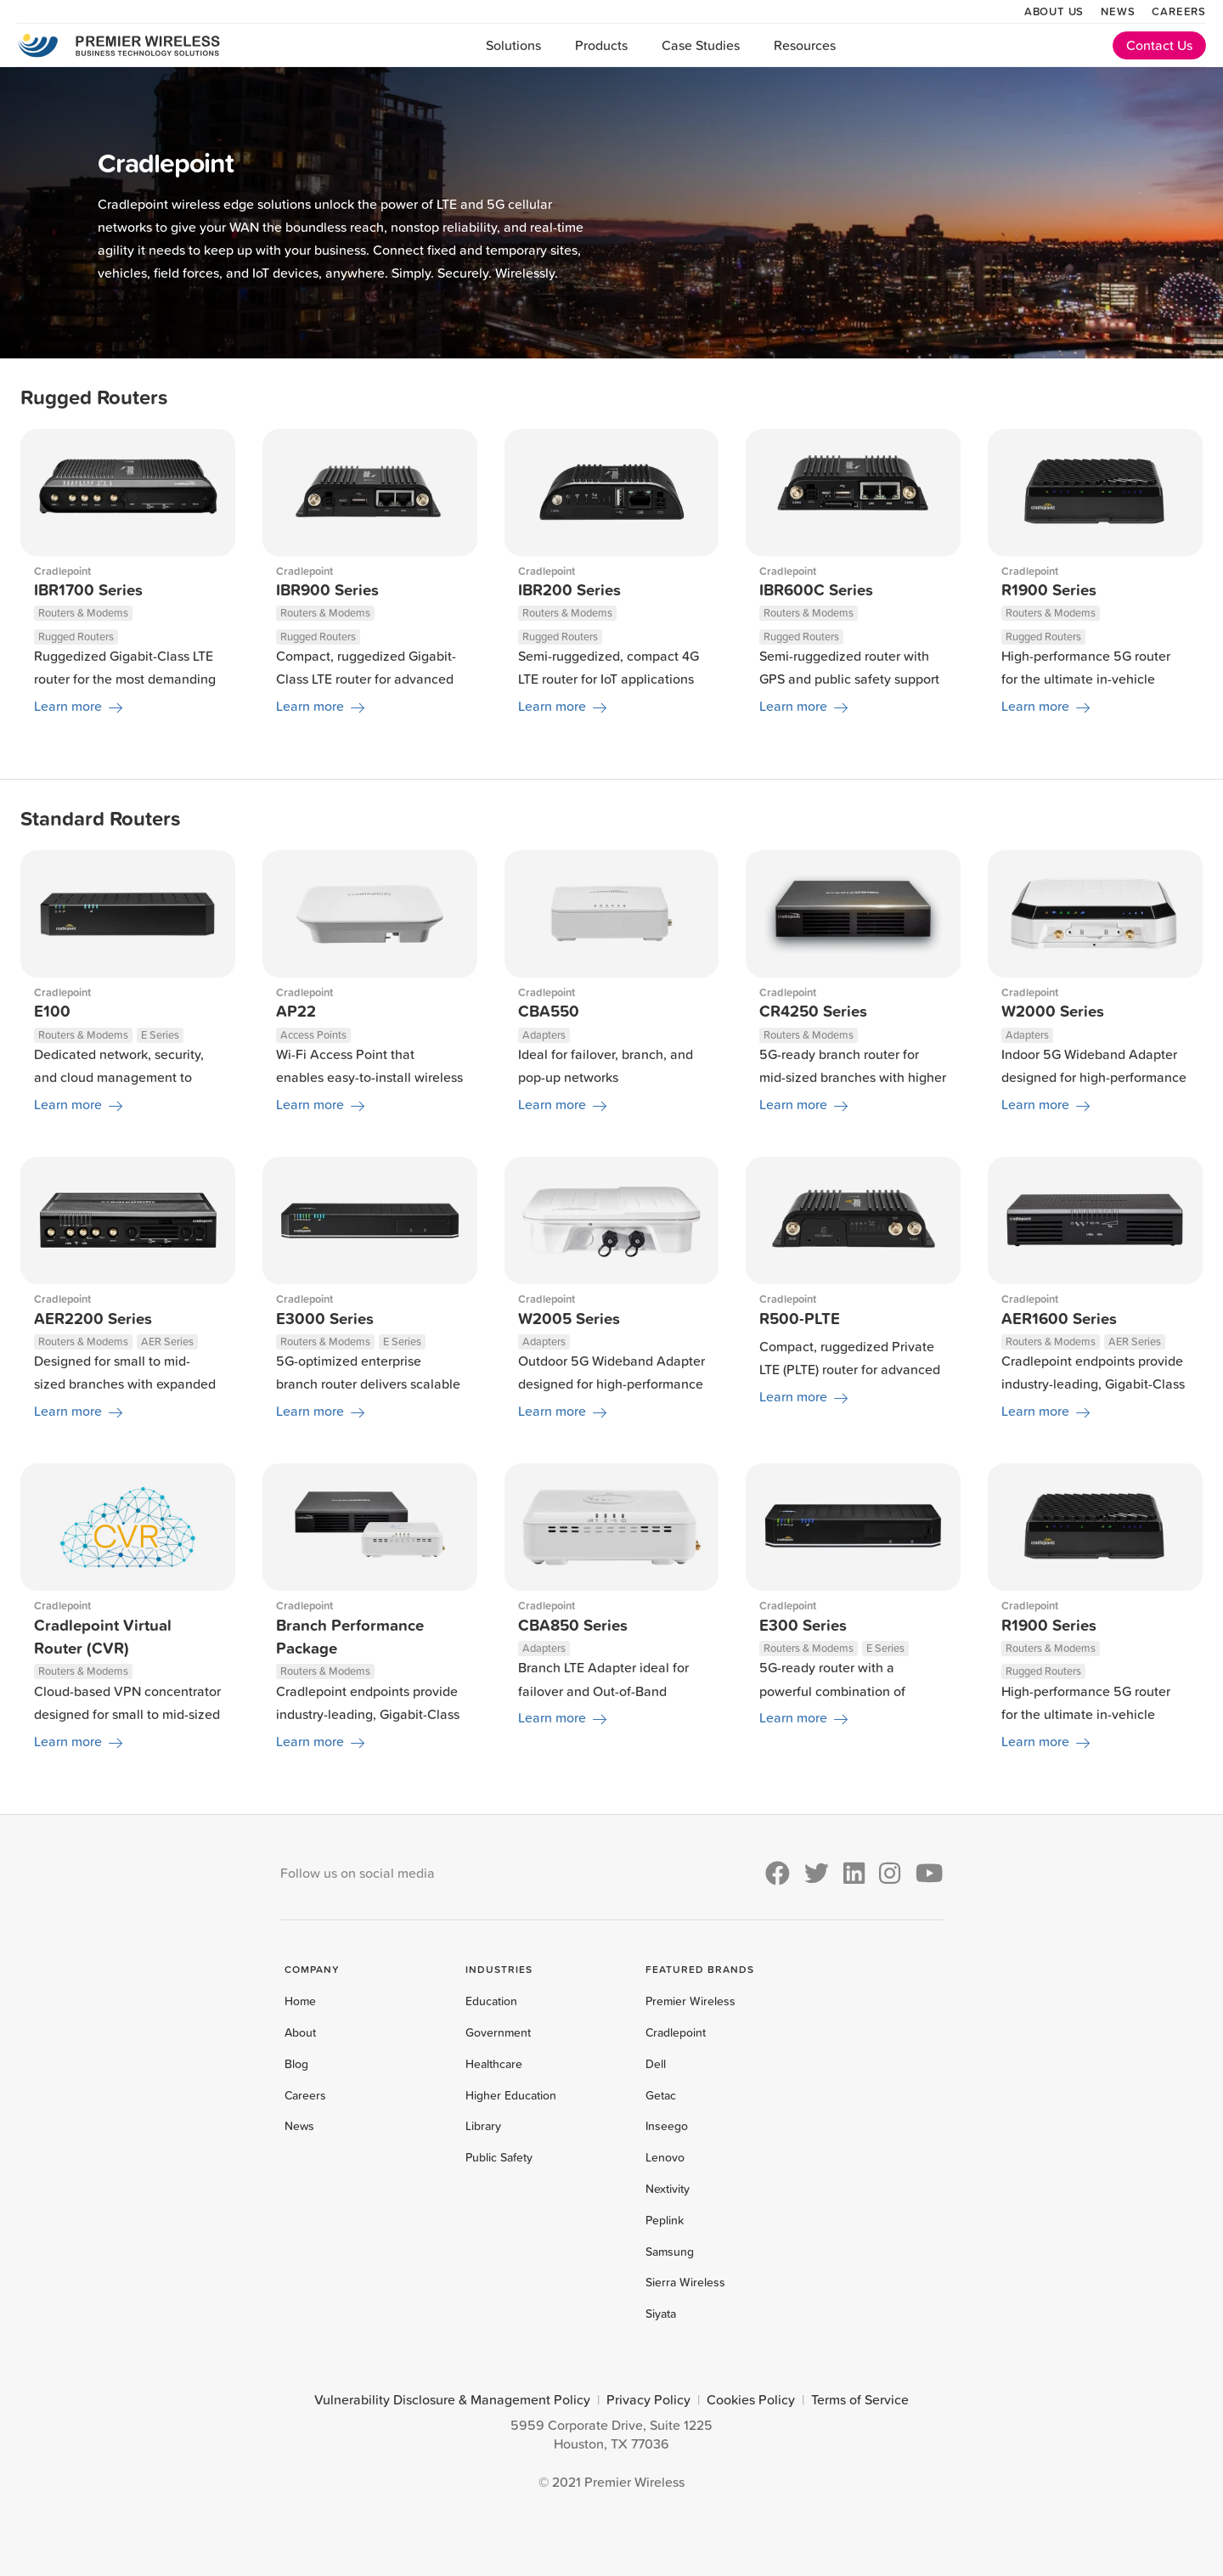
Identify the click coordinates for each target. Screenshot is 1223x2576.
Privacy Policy (648, 2399)
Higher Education (510, 2095)
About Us (1054, 11)
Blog (296, 2063)
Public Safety (499, 2157)
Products (601, 45)
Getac (660, 2095)
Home (300, 2001)
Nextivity (667, 2188)
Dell (655, 2063)
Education (491, 2001)
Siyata (660, 2313)
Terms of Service (860, 2399)
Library (483, 2125)
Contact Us (1159, 45)
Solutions (513, 45)
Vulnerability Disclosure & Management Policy (452, 2399)
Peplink (664, 2220)
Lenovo (665, 2157)
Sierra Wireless (685, 2282)
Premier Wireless (690, 2001)
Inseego (666, 2125)
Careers (1179, 11)
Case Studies (701, 45)
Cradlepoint (675, 2032)
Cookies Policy (751, 2399)
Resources (805, 45)
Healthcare (493, 2063)
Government (498, 2032)
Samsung (669, 2251)
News (1118, 11)
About (300, 2032)
